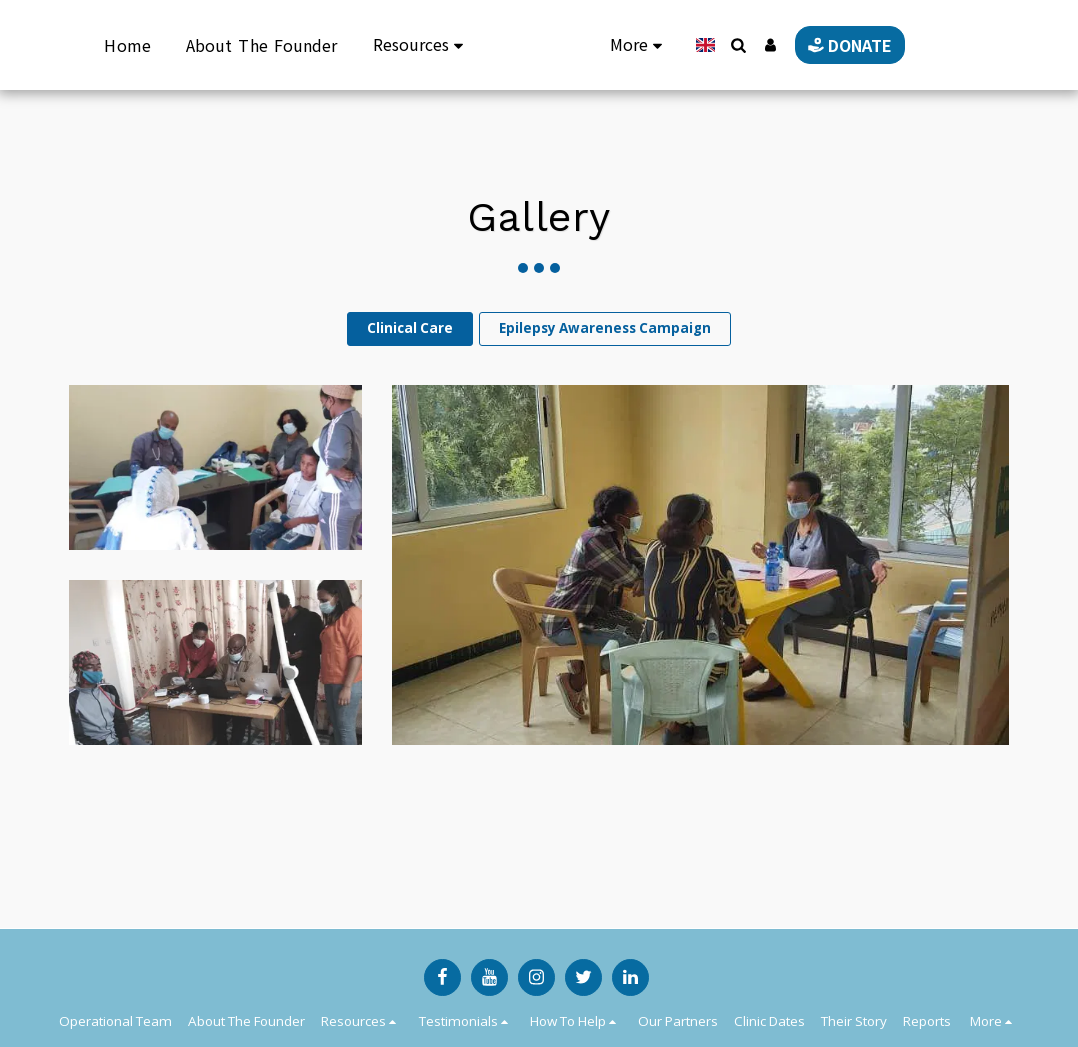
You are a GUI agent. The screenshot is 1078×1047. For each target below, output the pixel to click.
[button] (717, 45)
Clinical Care (410, 328)
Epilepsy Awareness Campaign (605, 328)
